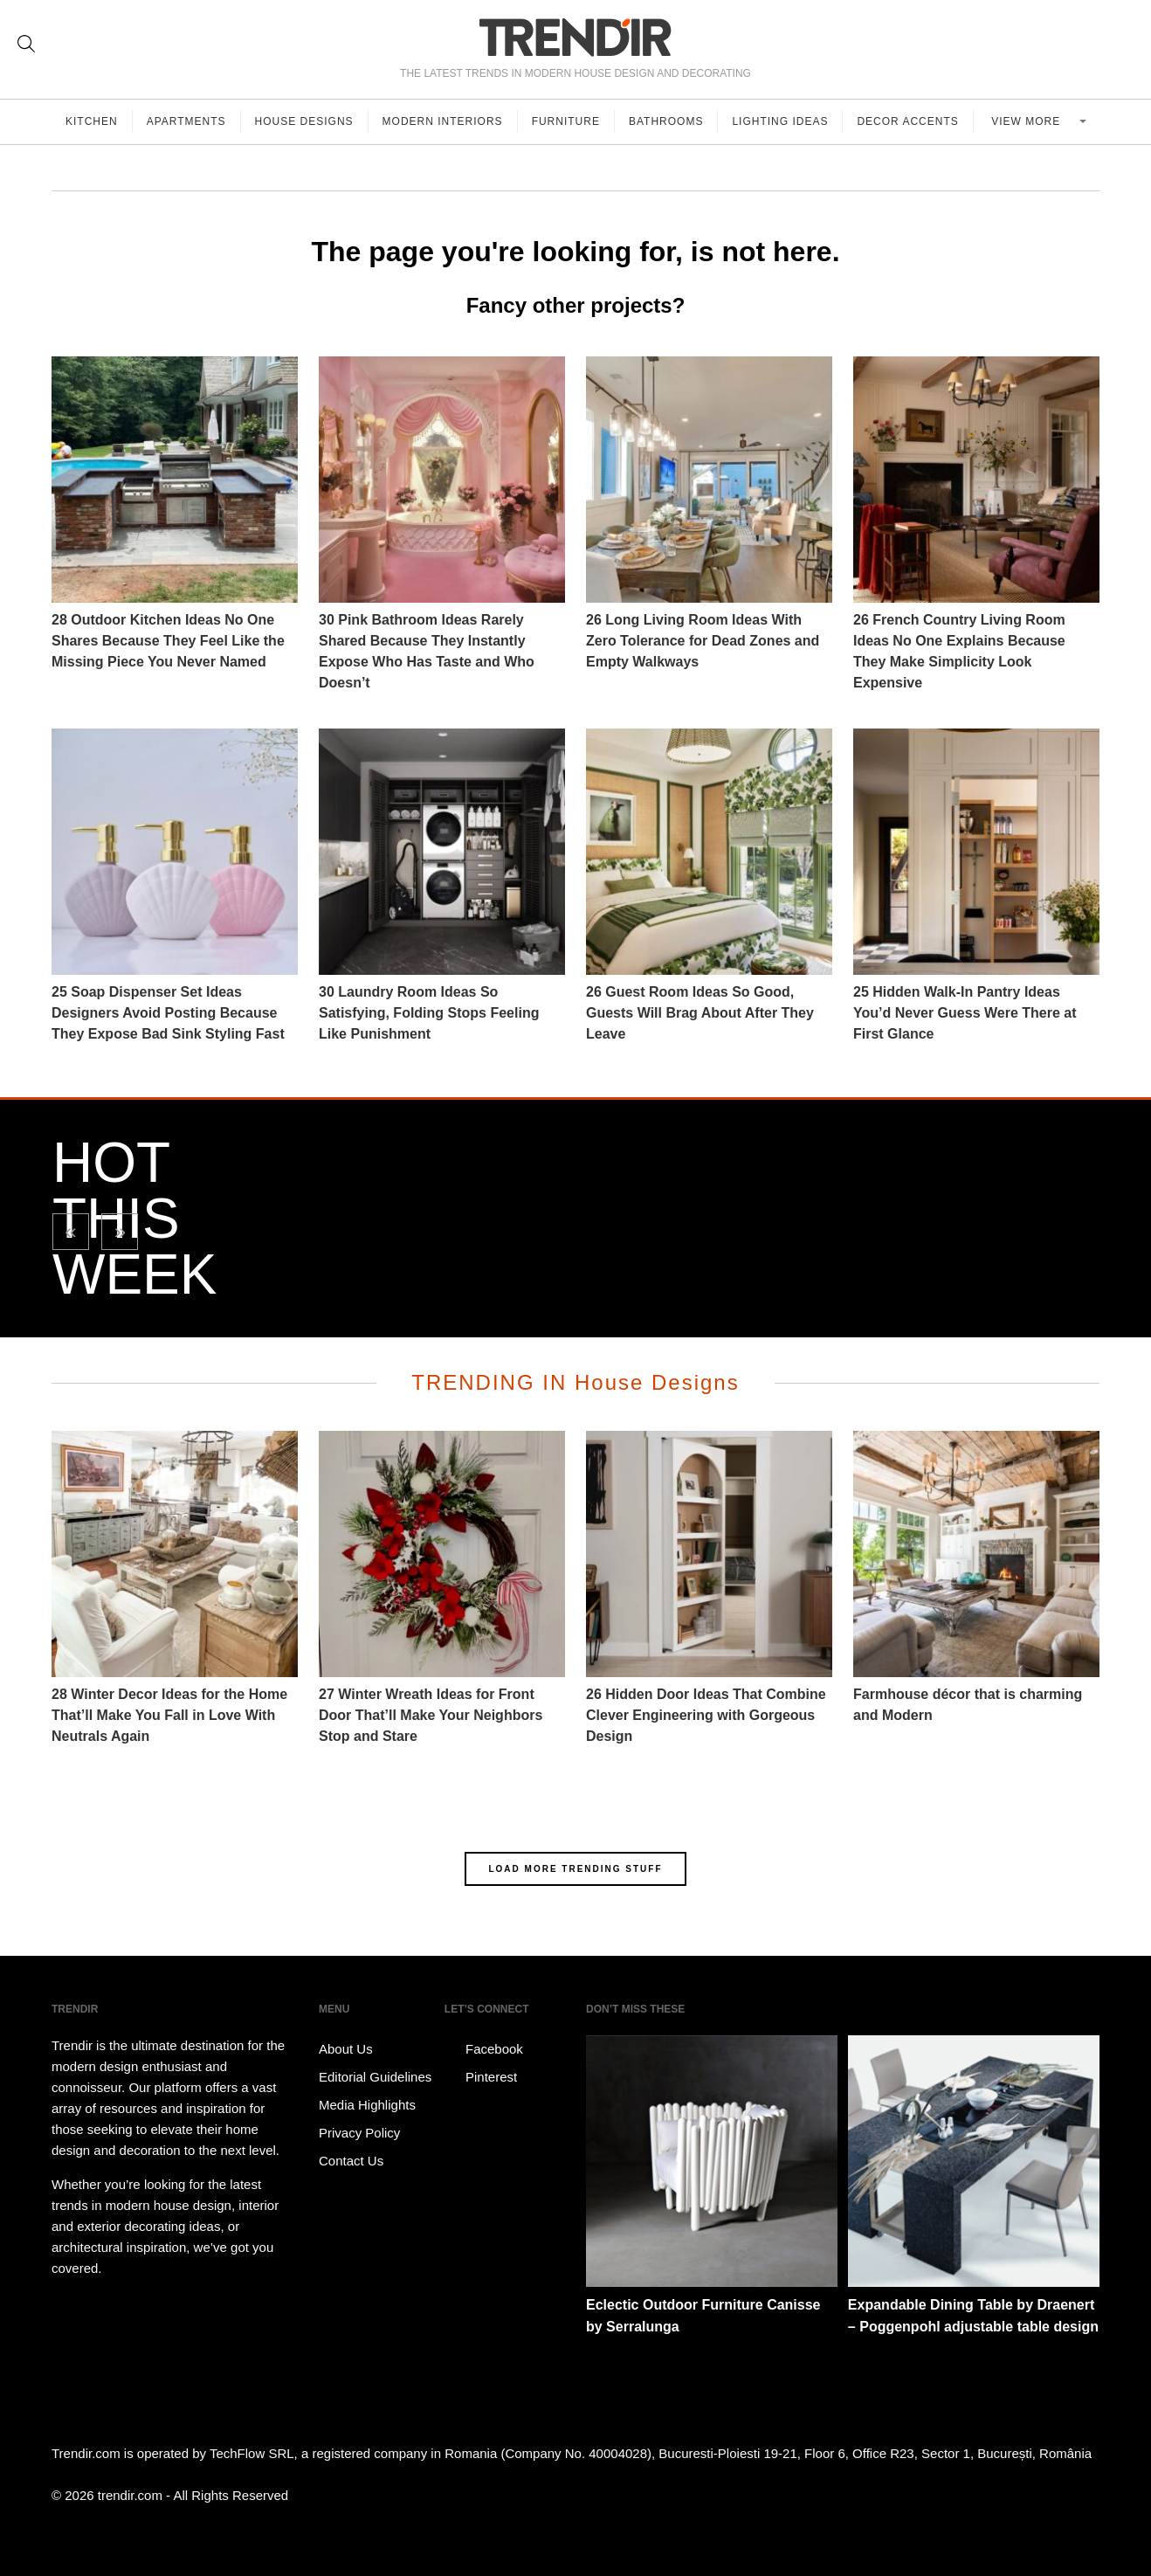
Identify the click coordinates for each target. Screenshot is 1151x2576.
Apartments (186, 121)
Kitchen (91, 121)
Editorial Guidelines (375, 2076)
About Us (346, 2048)
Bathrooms (666, 121)
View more (1027, 121)
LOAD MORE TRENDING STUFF (575, 1869)
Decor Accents (907, 121)
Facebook (484, 2049)
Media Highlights (367, 2104)
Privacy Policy (359, 2132)
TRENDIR (575, 37)
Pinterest (481, 2077)
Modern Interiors (443, 121)
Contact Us (351, 2160)
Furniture (566, 121)
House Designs (304, 121)
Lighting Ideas (780, 121)
